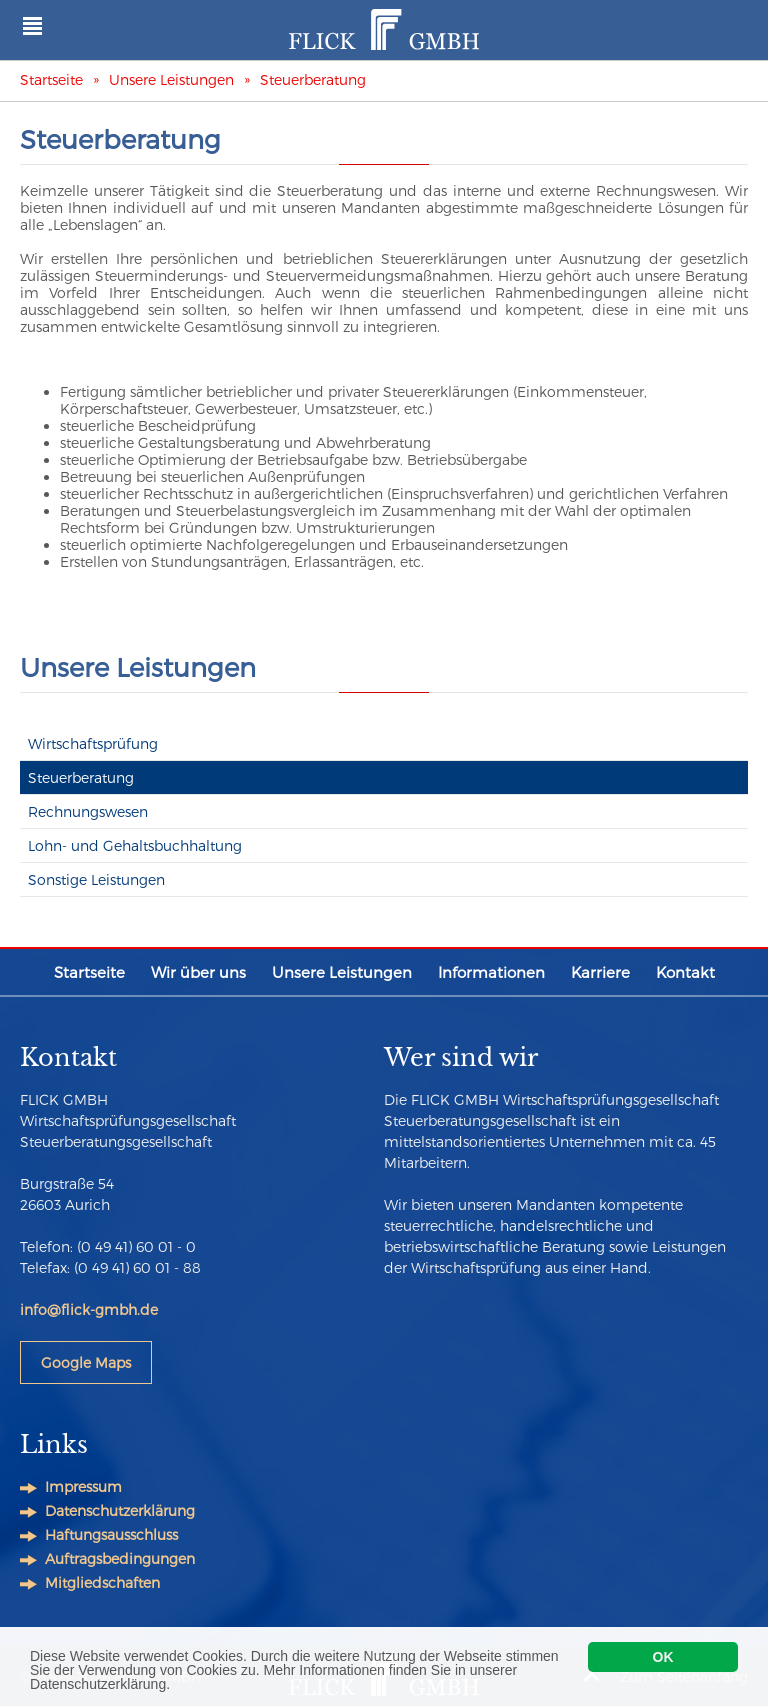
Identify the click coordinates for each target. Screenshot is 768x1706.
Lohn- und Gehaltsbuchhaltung (135, 845)
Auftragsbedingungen (120, 1558)
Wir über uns (198, 972)
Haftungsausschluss (111, 1534)
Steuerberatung (313, 79)
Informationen (491, 972)
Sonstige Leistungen (96, 879)
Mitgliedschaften (102, 1582)
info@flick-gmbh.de (89, 1309)
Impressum (83, 1486)
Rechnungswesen (88, 811)
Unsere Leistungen (171, 79)
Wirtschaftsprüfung (93, 743)
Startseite (51, 79)
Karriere (600, 972)
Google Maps (86, 1362)
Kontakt (685, 972)
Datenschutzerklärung (120, 1510)
